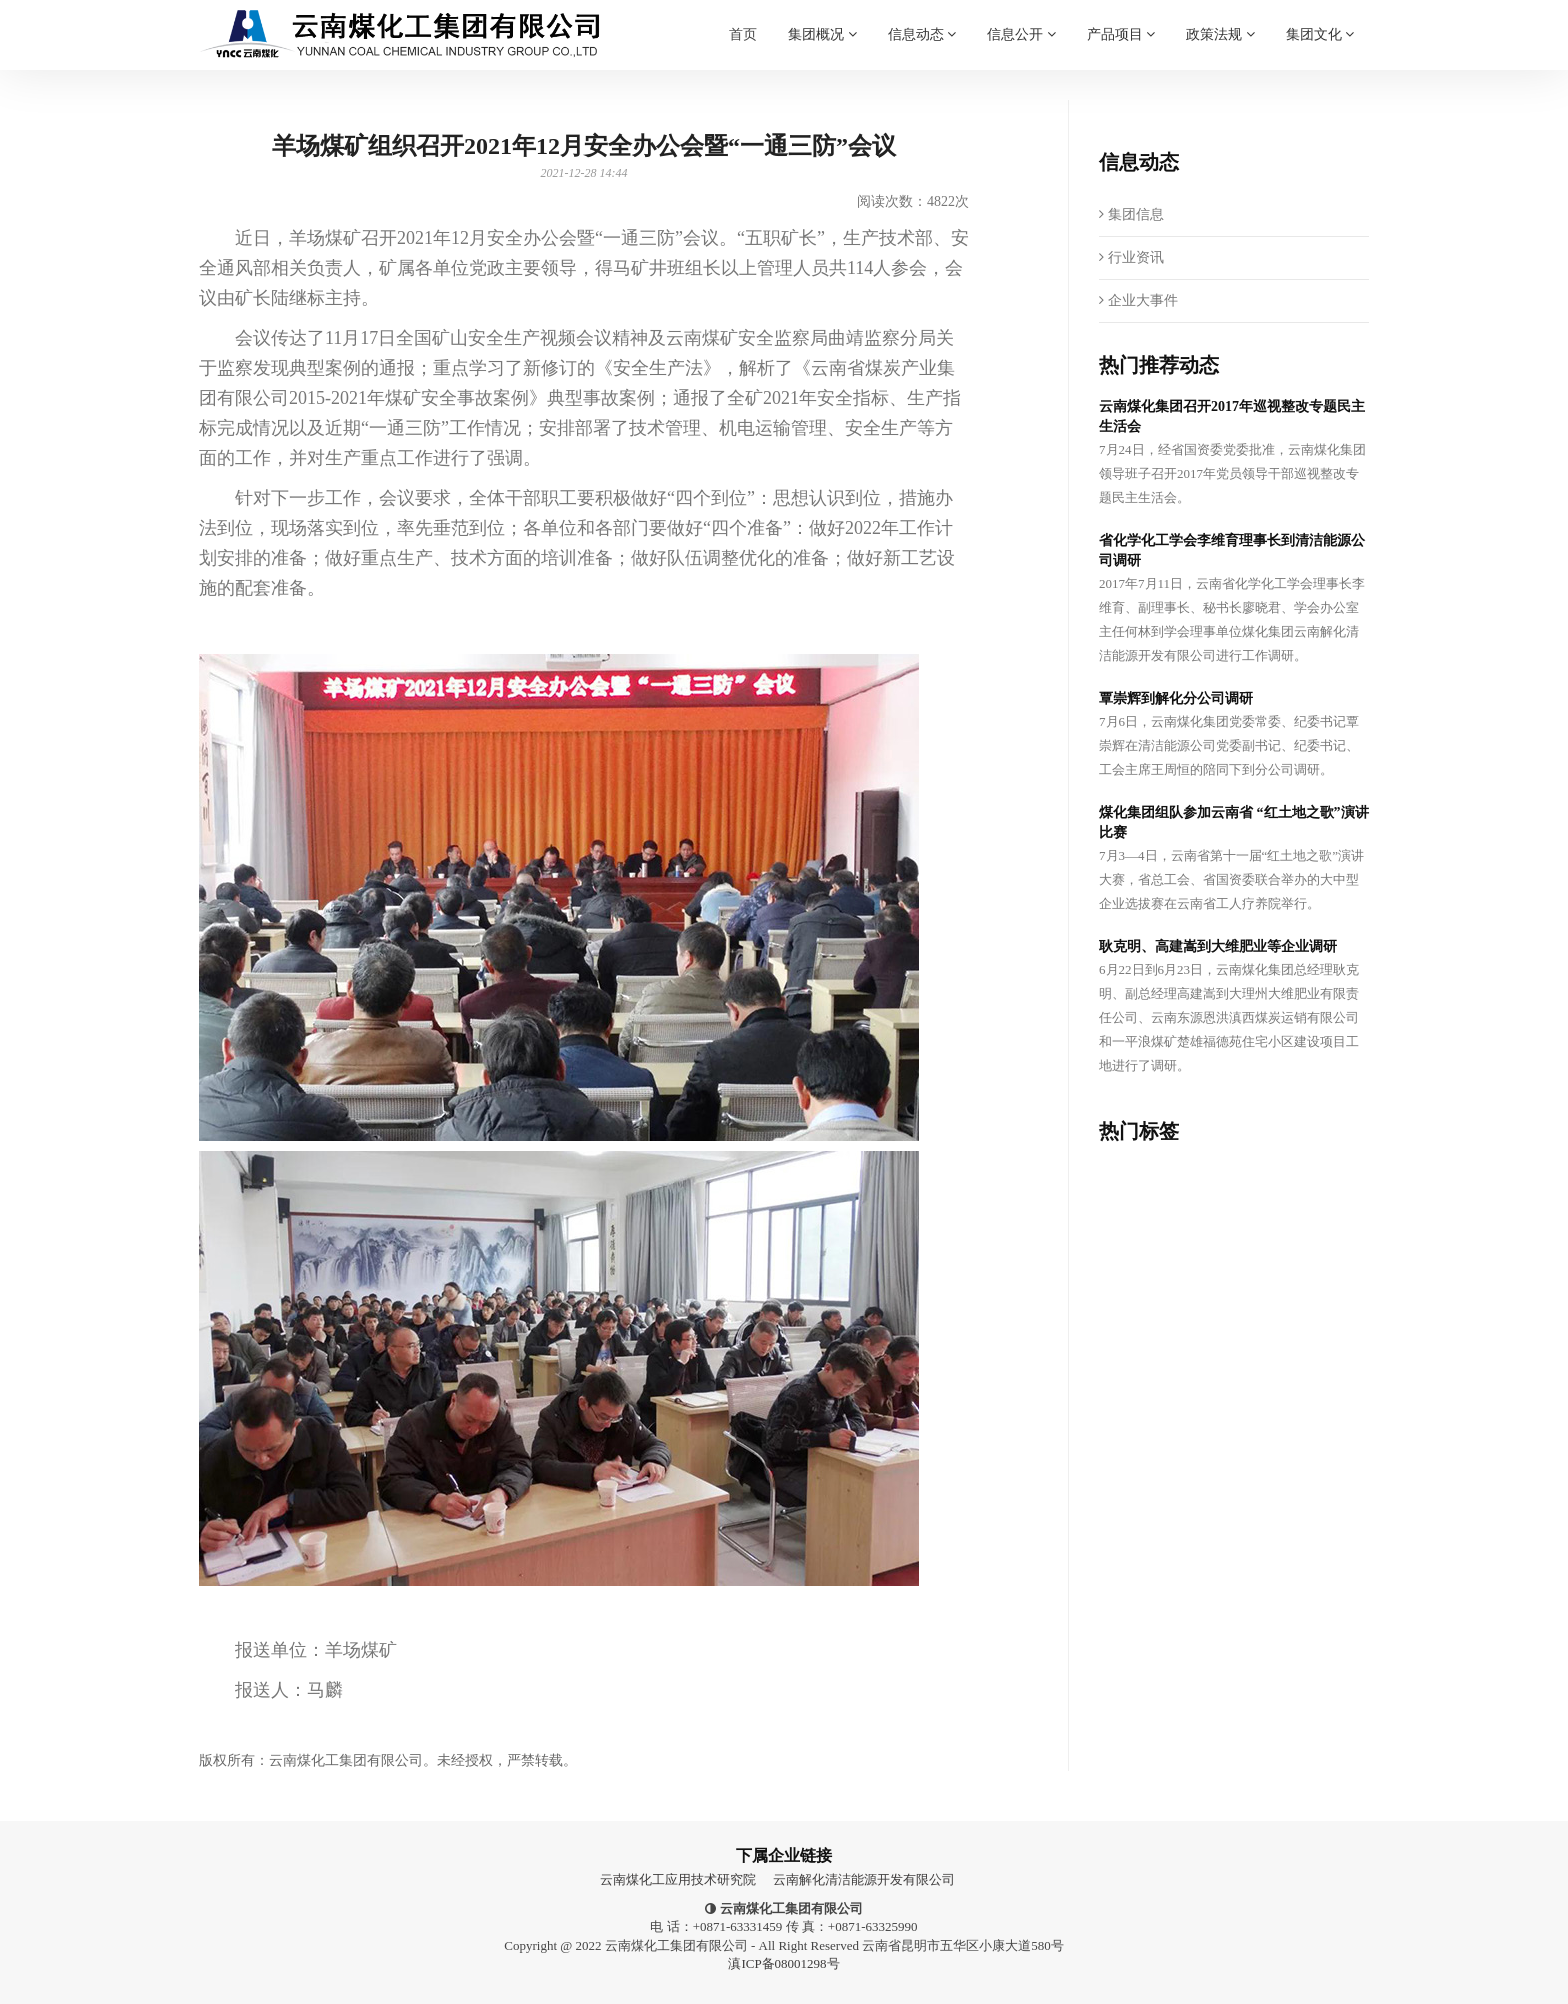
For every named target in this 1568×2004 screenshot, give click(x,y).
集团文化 (1320, 21)
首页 (743, 30)
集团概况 (822, 21)
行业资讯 (1131, 257)
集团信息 (1131, 214)
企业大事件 (1138, 300)
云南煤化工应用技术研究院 (678, 1879)
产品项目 (1121, 21)
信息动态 (922, 21)
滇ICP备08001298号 (783, 1963)
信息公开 (1021, 21)
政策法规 (1220, 21)
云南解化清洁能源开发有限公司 (864, 1879)
